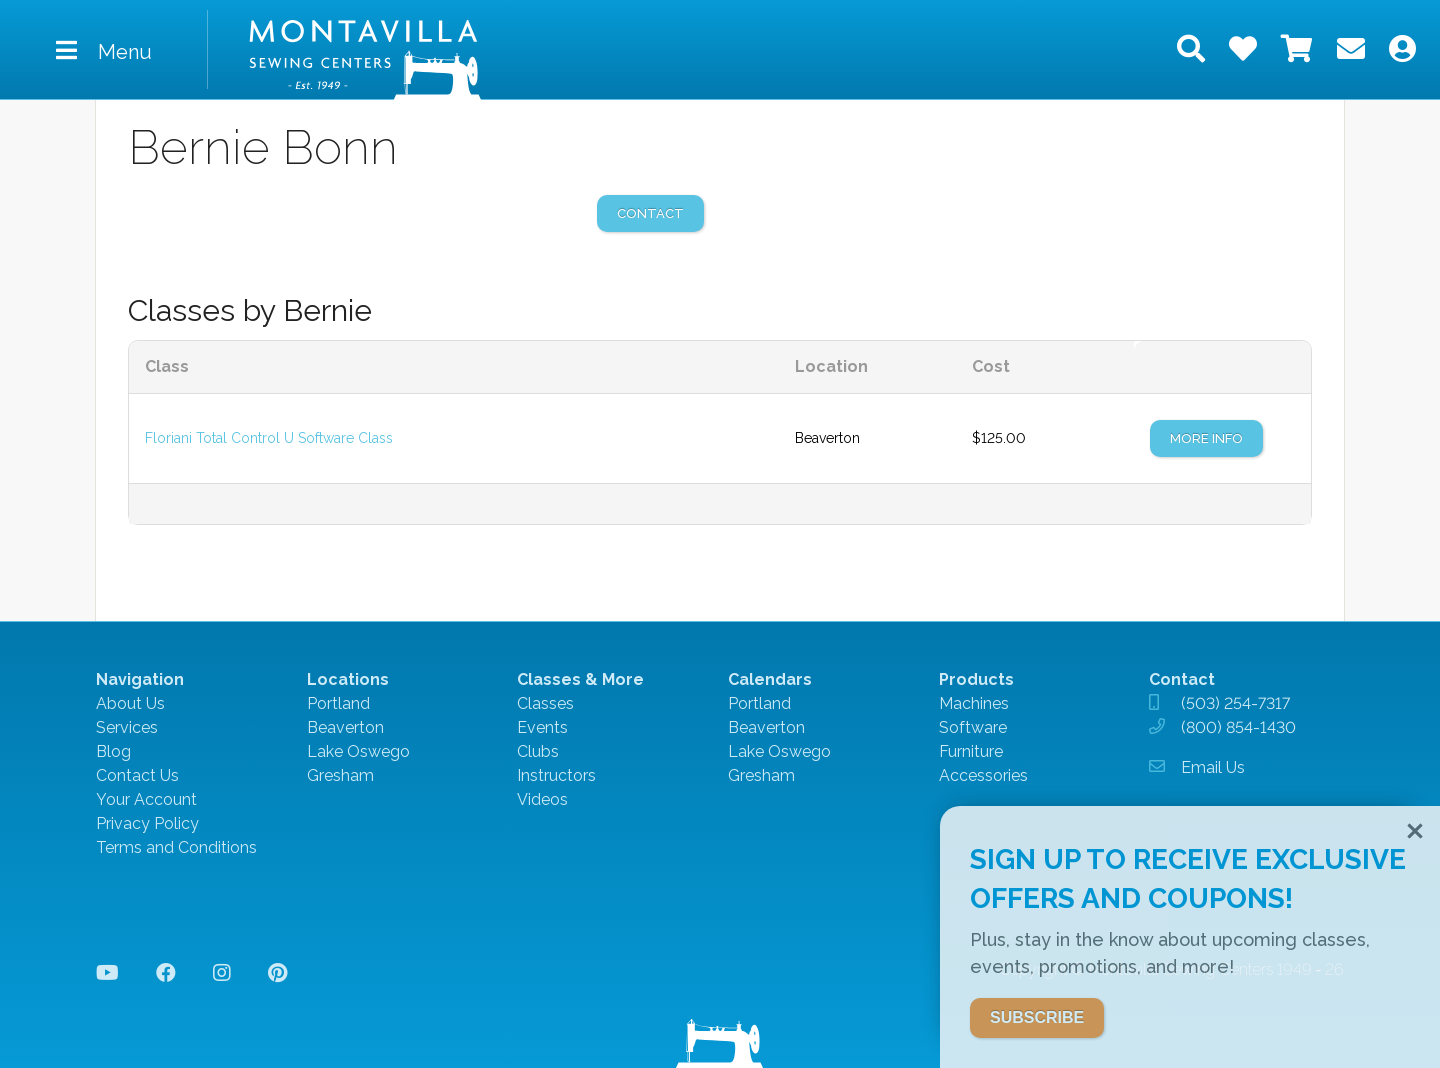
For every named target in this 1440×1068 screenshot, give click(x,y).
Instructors (556, 775)
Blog (113, 751)
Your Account (146, 799)
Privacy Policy (147, 823)
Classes (545, 703)
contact (650, 213)
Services (127, 727)
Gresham (340, 775)
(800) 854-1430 (1238, 727)
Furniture (971, 751)
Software (973, 727)
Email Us (1213, 767)
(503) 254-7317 (1235, 703)
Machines (974, 703)
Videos (542, 799)
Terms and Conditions (176, 847)
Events (542, 727)
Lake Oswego (358, 751)
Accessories (983, 775)
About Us (130, 703)
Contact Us (137, 775)
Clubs (538, 751)
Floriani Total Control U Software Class (269, 438)
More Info (1206, 438)
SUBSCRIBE (1037, 1017)
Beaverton (345, 727)
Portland (338, 703)
